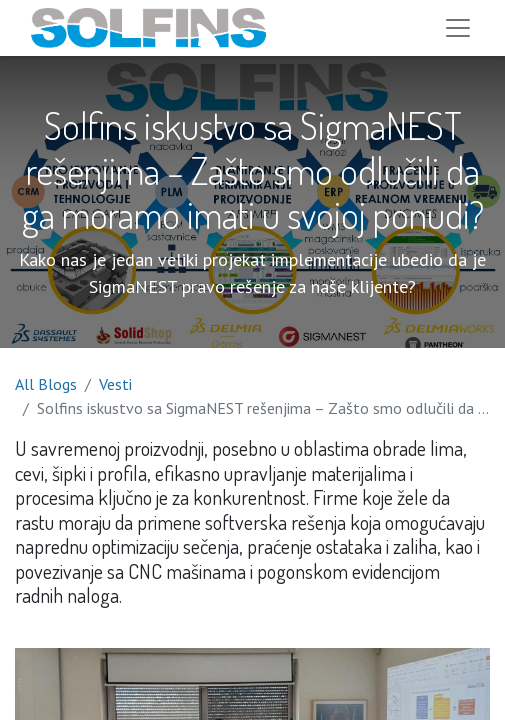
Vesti (115, 384)
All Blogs (46, 384)
